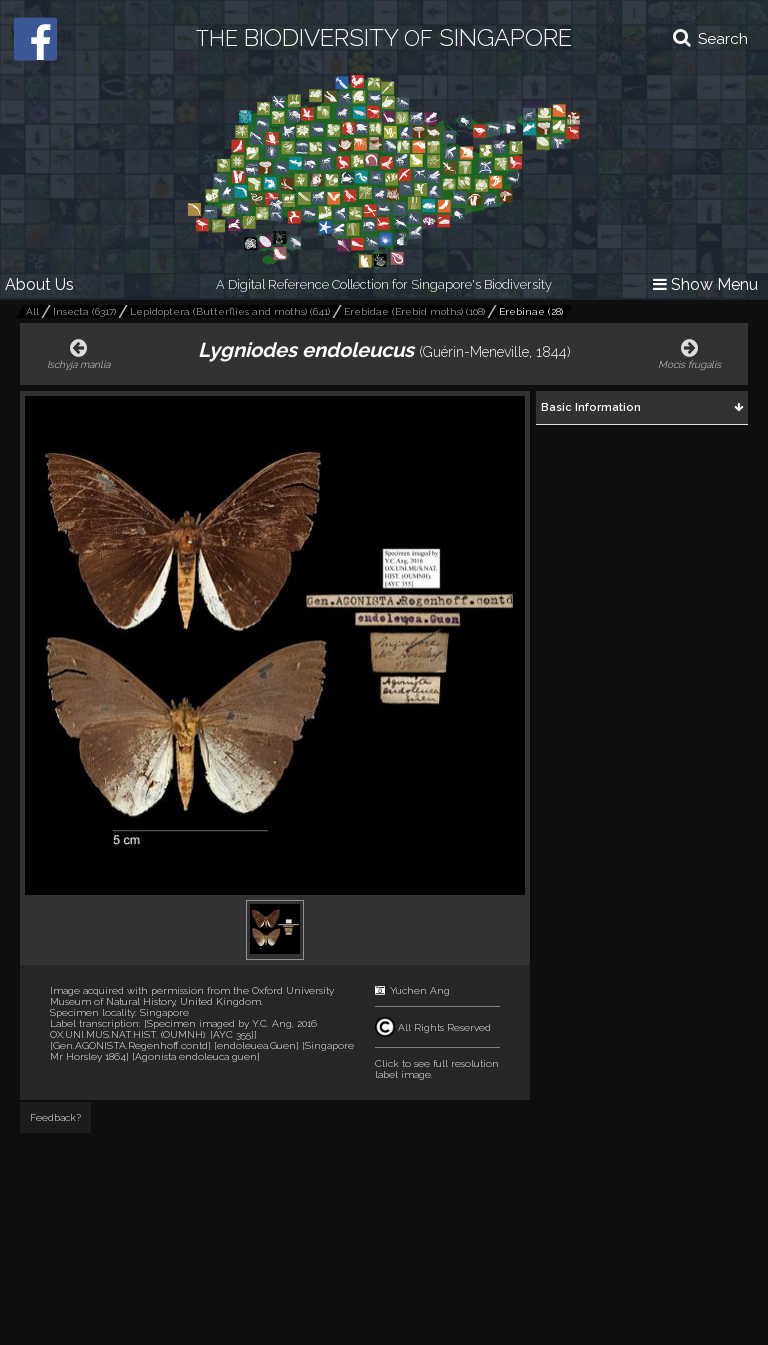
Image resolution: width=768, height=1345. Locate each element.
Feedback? (55, 1117)
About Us (39, 284)
